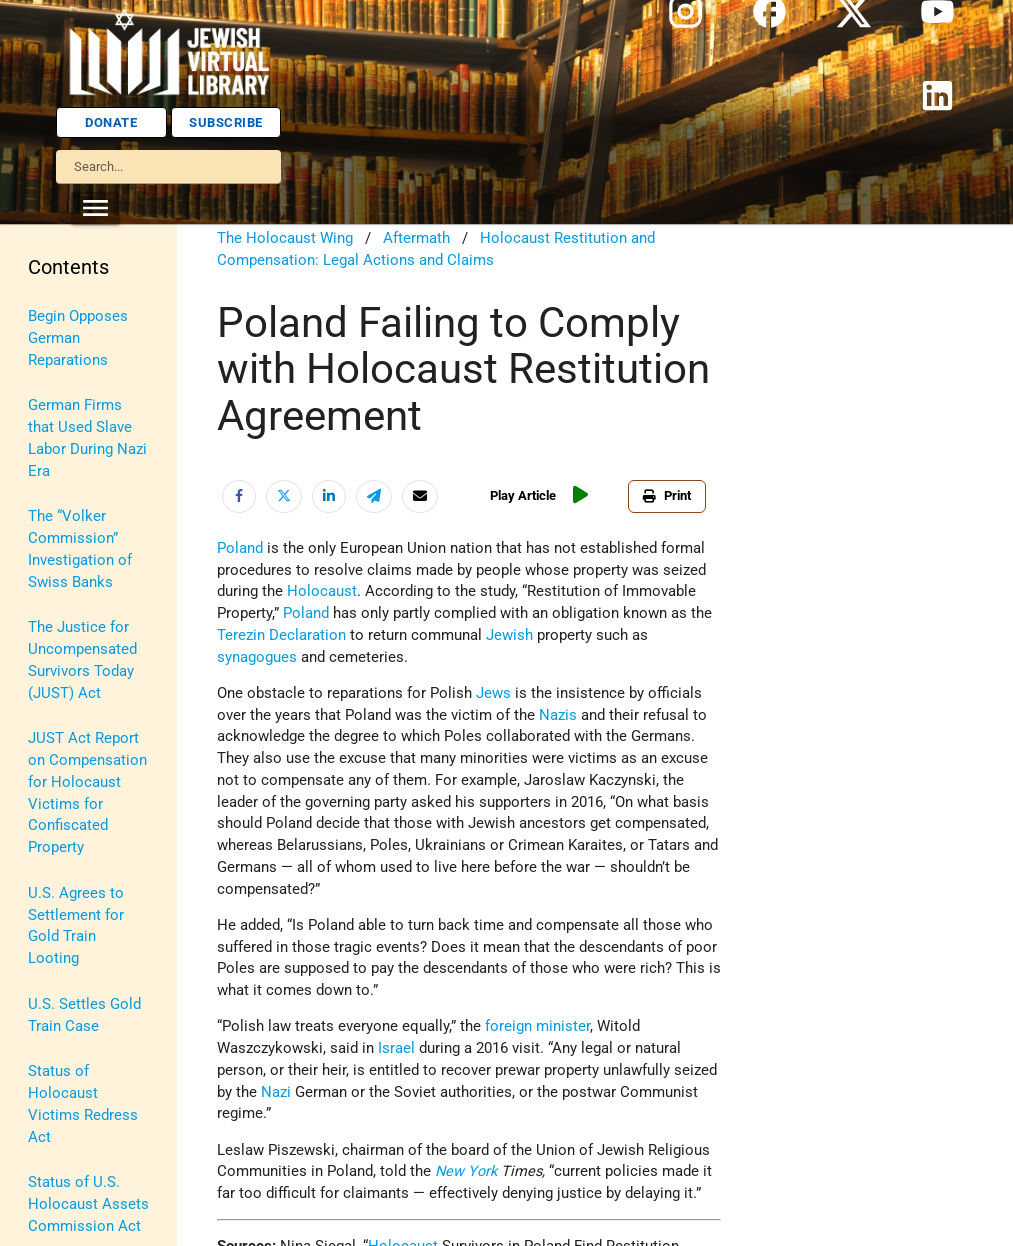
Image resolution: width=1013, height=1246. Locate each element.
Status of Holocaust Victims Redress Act (83, 1104)
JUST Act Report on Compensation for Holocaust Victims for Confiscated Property (87, 793)
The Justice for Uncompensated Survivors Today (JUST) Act (82, 660)
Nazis (558, 715)
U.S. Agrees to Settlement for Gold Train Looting (76, 926)
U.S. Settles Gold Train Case (84, 1015)
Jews (493, 693)
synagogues (257, 657)
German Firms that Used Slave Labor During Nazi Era (87, 438)
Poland (240, 548)
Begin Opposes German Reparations (78, 338)
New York (466, 1171)
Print (667, 495)
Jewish (509, 635)
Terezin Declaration (281, 635)
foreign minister (537, 1026)
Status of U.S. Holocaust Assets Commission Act (88, 1204)
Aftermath (416, 238)
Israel (396, 1048)
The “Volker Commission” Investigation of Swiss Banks (80, 549)
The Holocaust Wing (285, 238)
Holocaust (322, 591)
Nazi (276, 1092)
